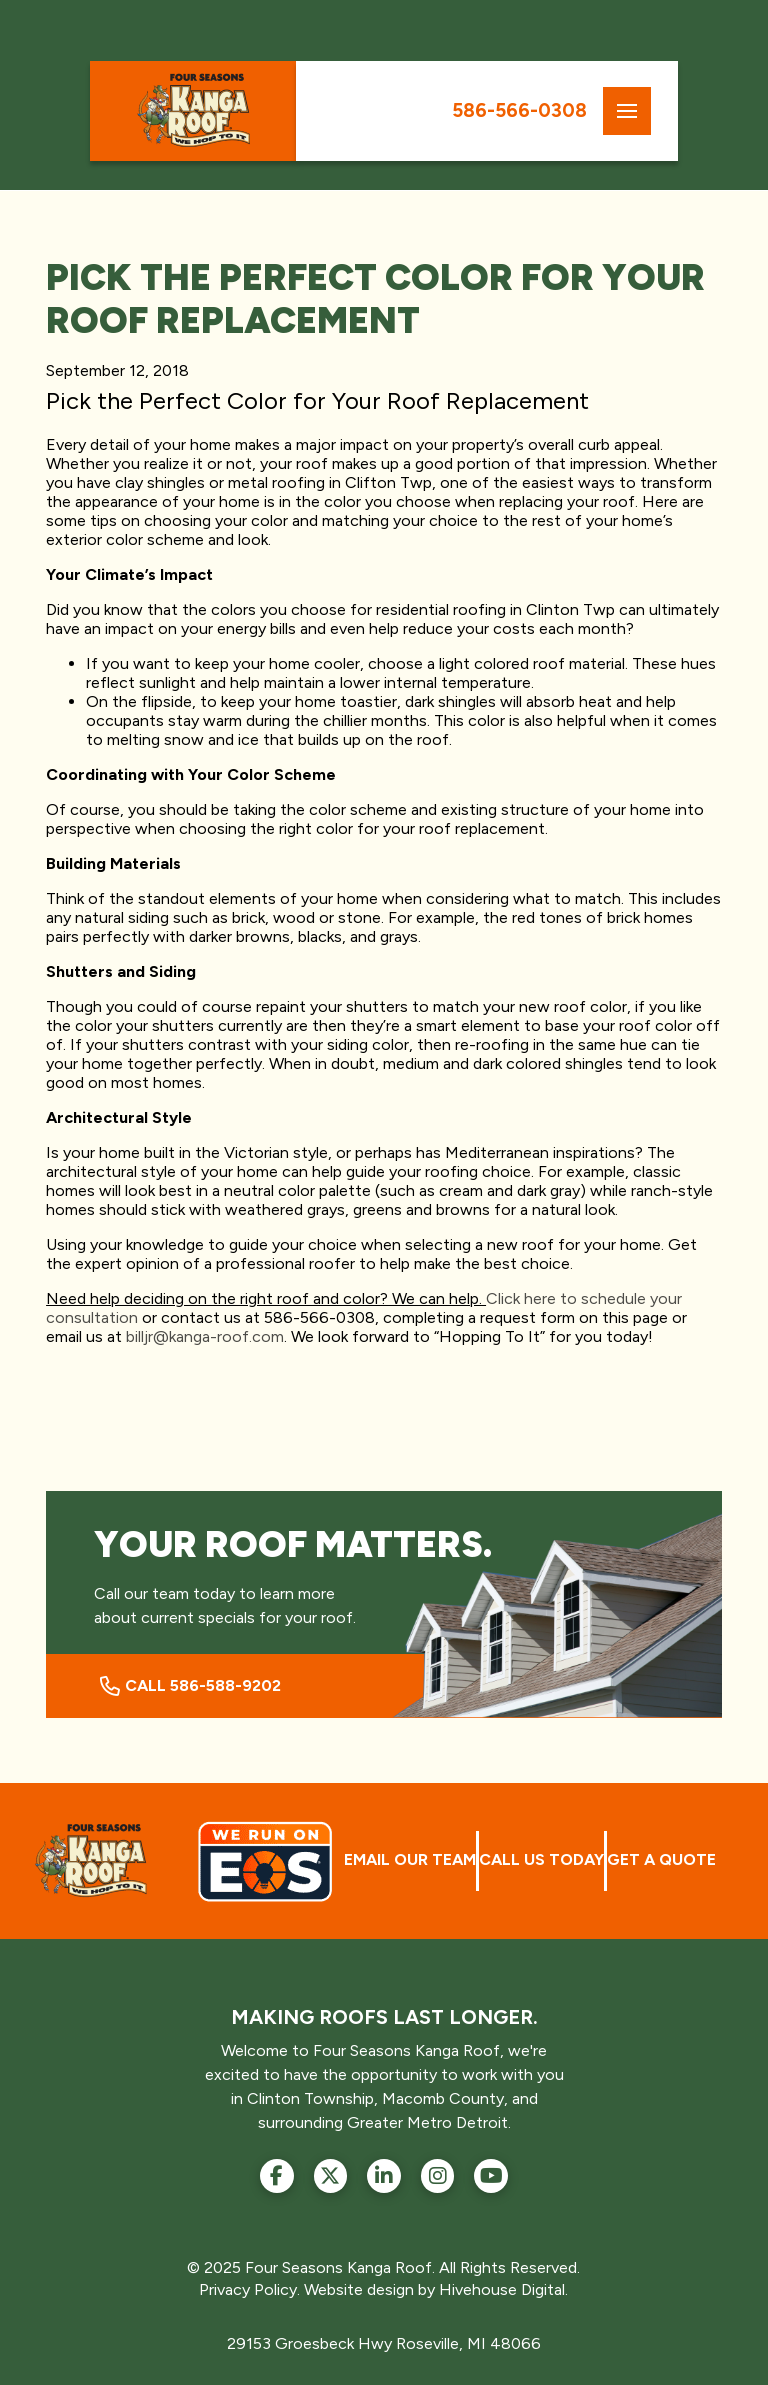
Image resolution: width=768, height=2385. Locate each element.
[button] (627, 111)
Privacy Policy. (249, 2289)
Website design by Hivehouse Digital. (436, 2289)
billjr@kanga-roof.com (205, 1336)
